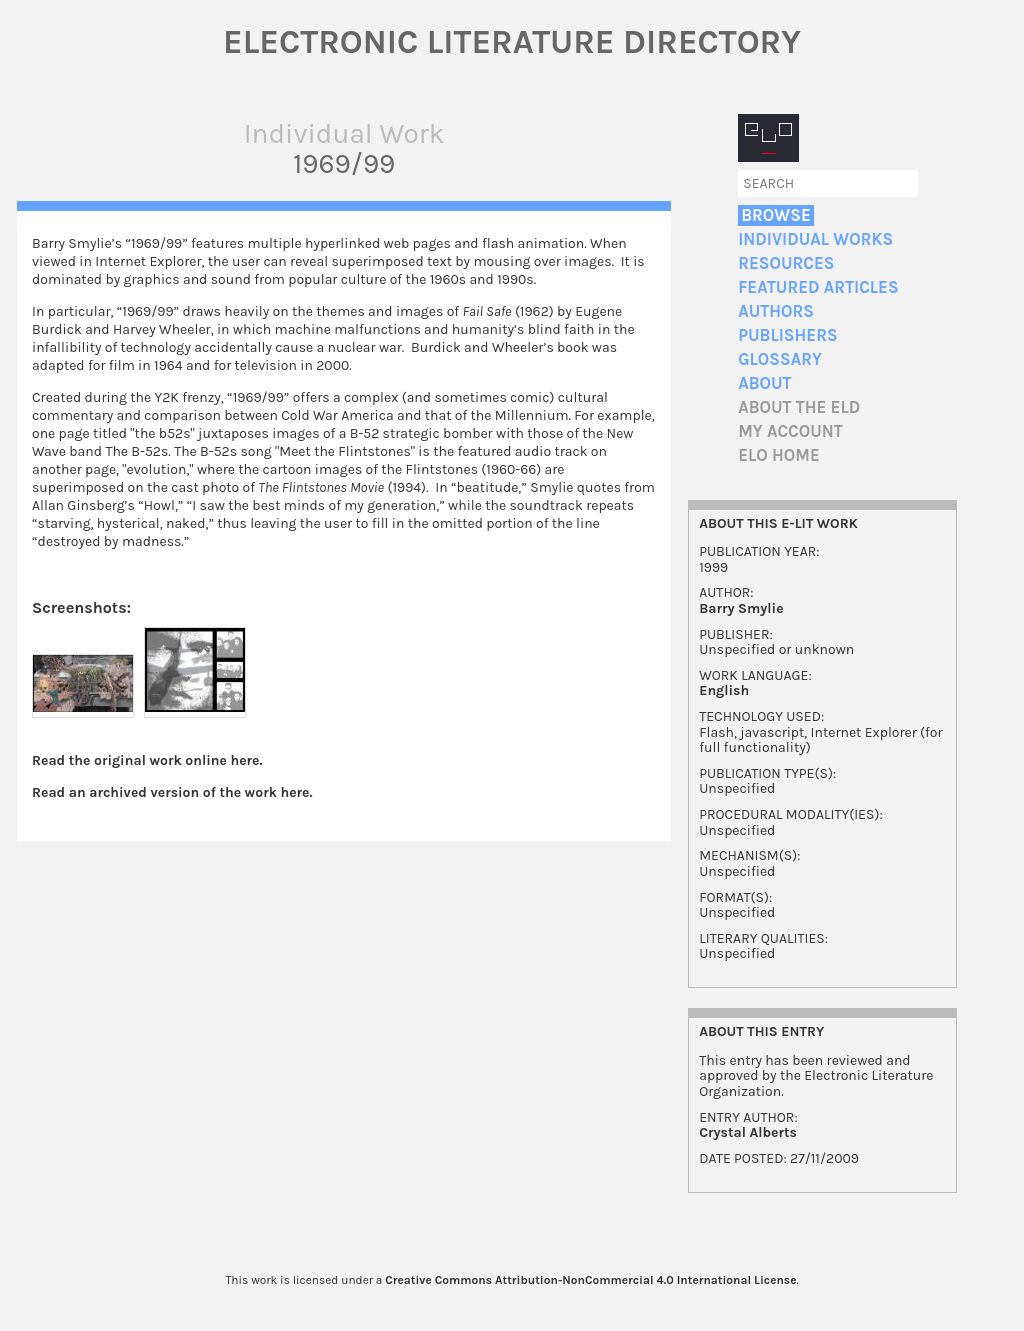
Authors (776, 311)
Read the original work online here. (147, 760)
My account (790, 431)
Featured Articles (818, 287)
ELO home (779, 455)
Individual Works (815, 239)
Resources (786, 263)
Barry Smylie (741, 608)
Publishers (787, 335)
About (764, 383)
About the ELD (799, 407)
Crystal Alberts (748, 1132)
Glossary (780, 359)
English (724, 690)
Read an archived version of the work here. (172, 792)
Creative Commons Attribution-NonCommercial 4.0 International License (590, 1280)
